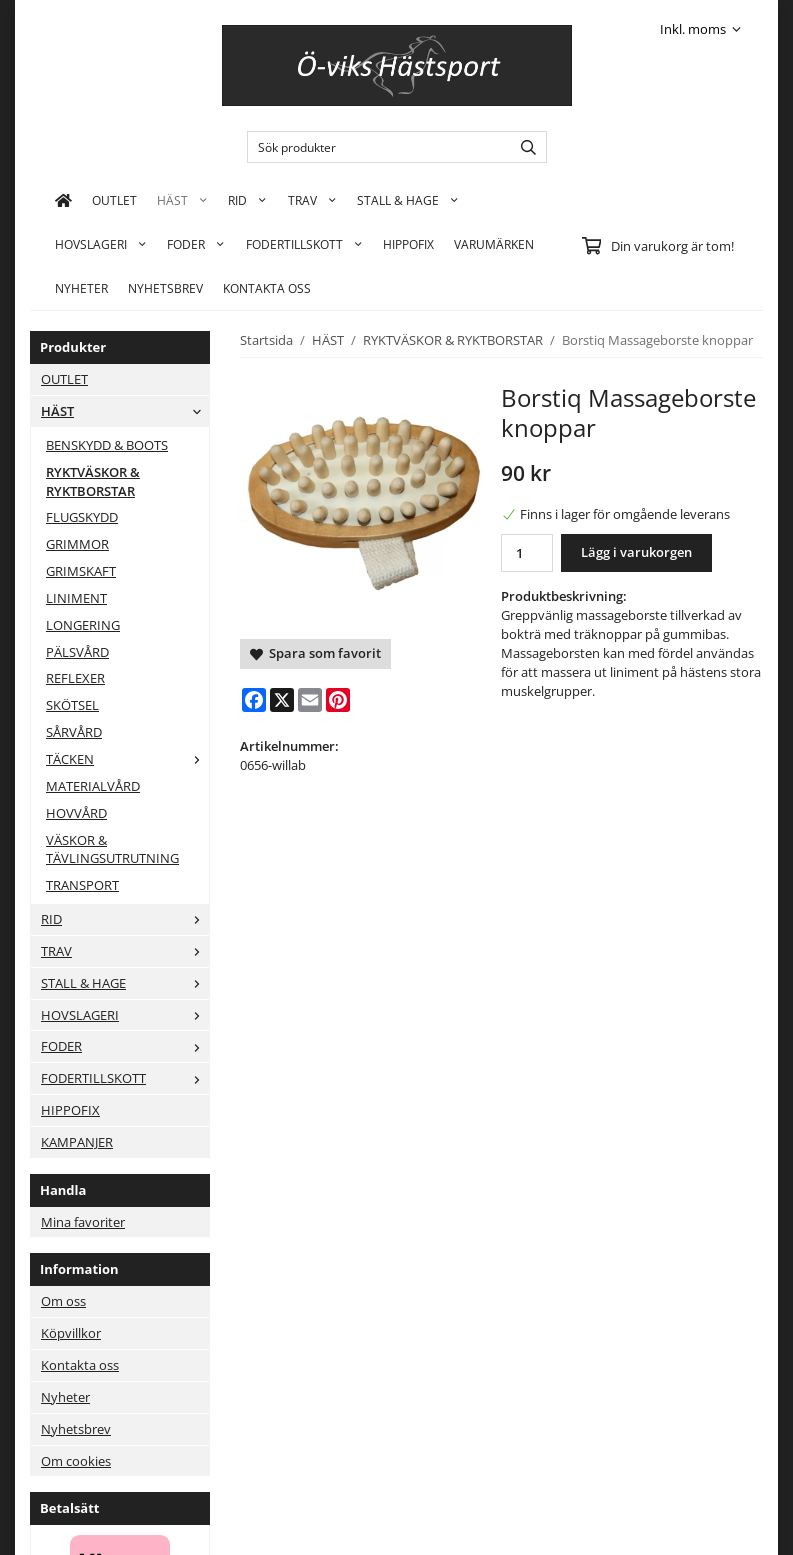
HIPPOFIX (408, 244)
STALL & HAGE (408, 200)
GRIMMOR (77, 544)
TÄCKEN (127, 759)
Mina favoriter (83, 1222)
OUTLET (114, 200)
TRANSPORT (82, 885)
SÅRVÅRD (74, 732)
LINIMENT (76, 598)
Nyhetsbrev (165, 288)
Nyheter (81, 288)
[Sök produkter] (374, 147)
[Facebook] (254, 700)
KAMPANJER (77, 1142)
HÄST (182, 200)
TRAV (312, 200)
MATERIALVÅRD (93, 786)
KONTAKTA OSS (267, 288)
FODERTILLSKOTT (304, 244)
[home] (63, 200)
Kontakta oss (80, 1365)
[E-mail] (310, 700)
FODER (196, 244)
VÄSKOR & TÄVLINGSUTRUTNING (112, 849)
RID (247, 200)
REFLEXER (75, 678)
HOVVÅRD (76, 813)
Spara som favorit (315, 653)
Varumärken (494, 244)
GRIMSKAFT (81, 571)
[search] (523, 147)
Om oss (63, 1301)
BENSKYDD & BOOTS (107, 445)
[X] (282, 700)
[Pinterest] (338, 700)
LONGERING (83, 625)
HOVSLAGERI (101, 244)
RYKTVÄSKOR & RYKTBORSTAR (93, 481)
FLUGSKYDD (82, 517)
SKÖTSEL (72, 705)
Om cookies (76, 1461)
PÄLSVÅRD (77, 652)
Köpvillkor (71, 1333)
